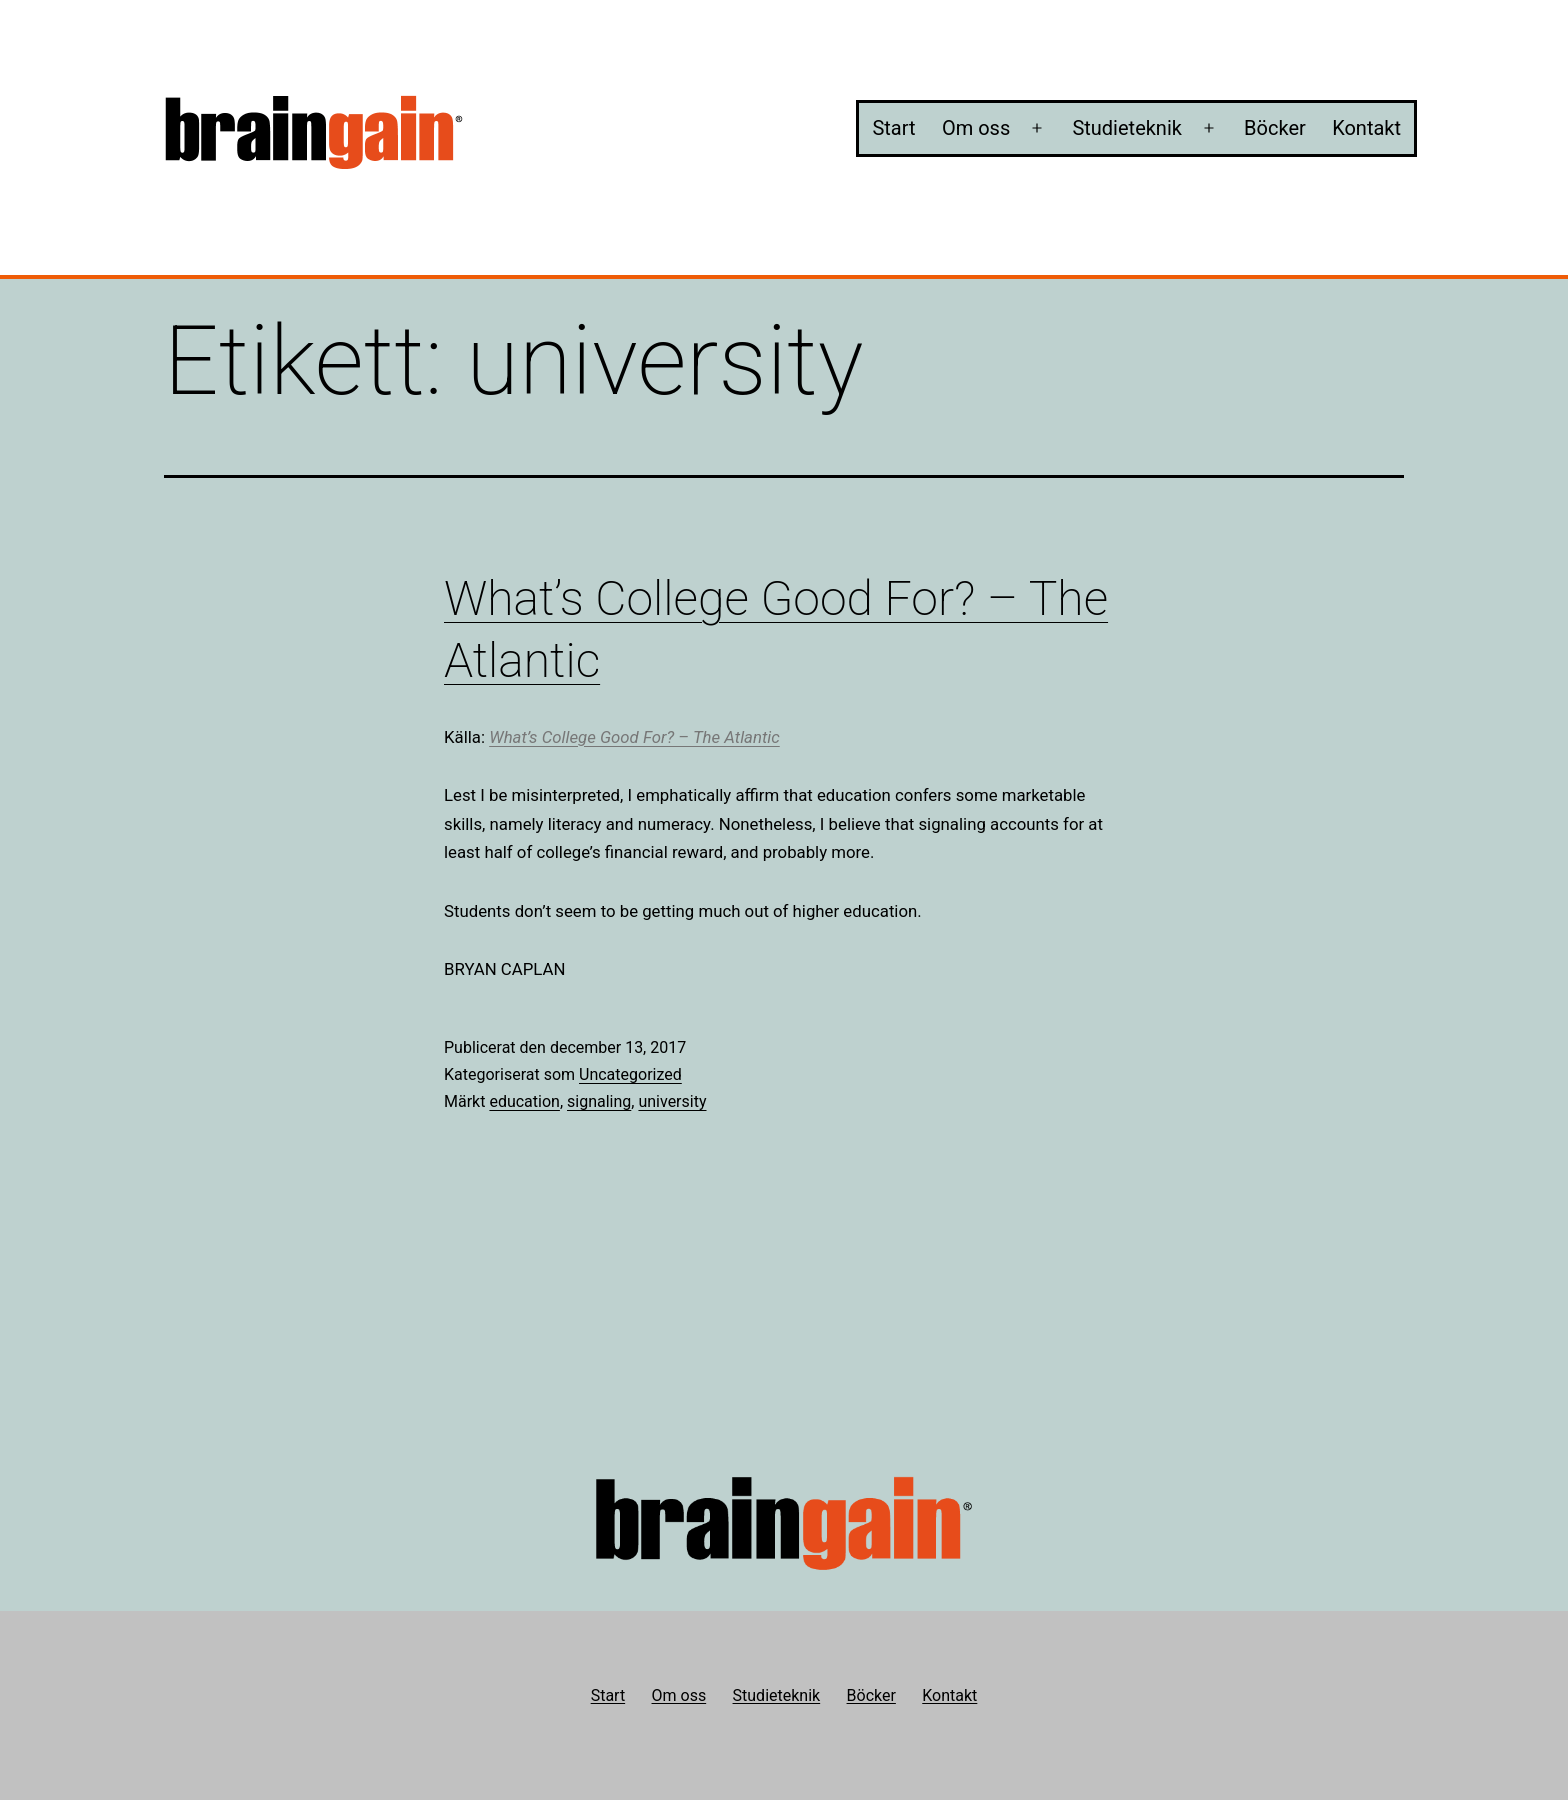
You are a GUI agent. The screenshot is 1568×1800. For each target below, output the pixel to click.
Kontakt (1366, 128)
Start (893, 128)
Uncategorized (630, 1074)
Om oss (976, 128)
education (524, 1101)
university (672, 1101)
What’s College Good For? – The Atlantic (634, 737)
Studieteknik (1127, 128)
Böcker (1275, 128)
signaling (599, 1101)
